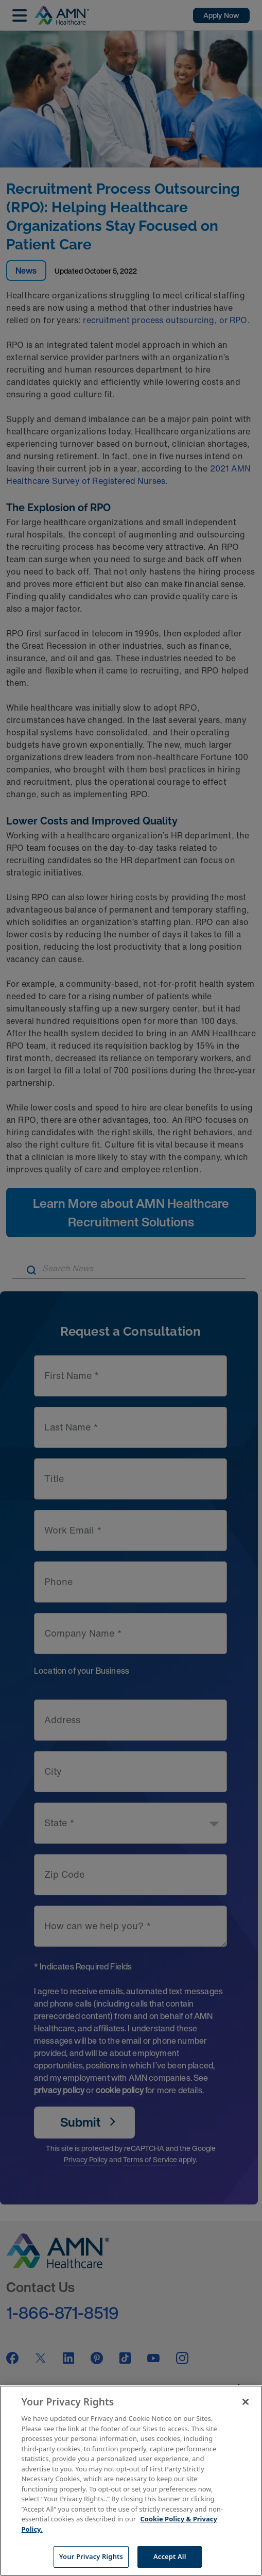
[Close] (245, 2401)
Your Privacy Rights (91, 2556)
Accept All (169, 2556)
